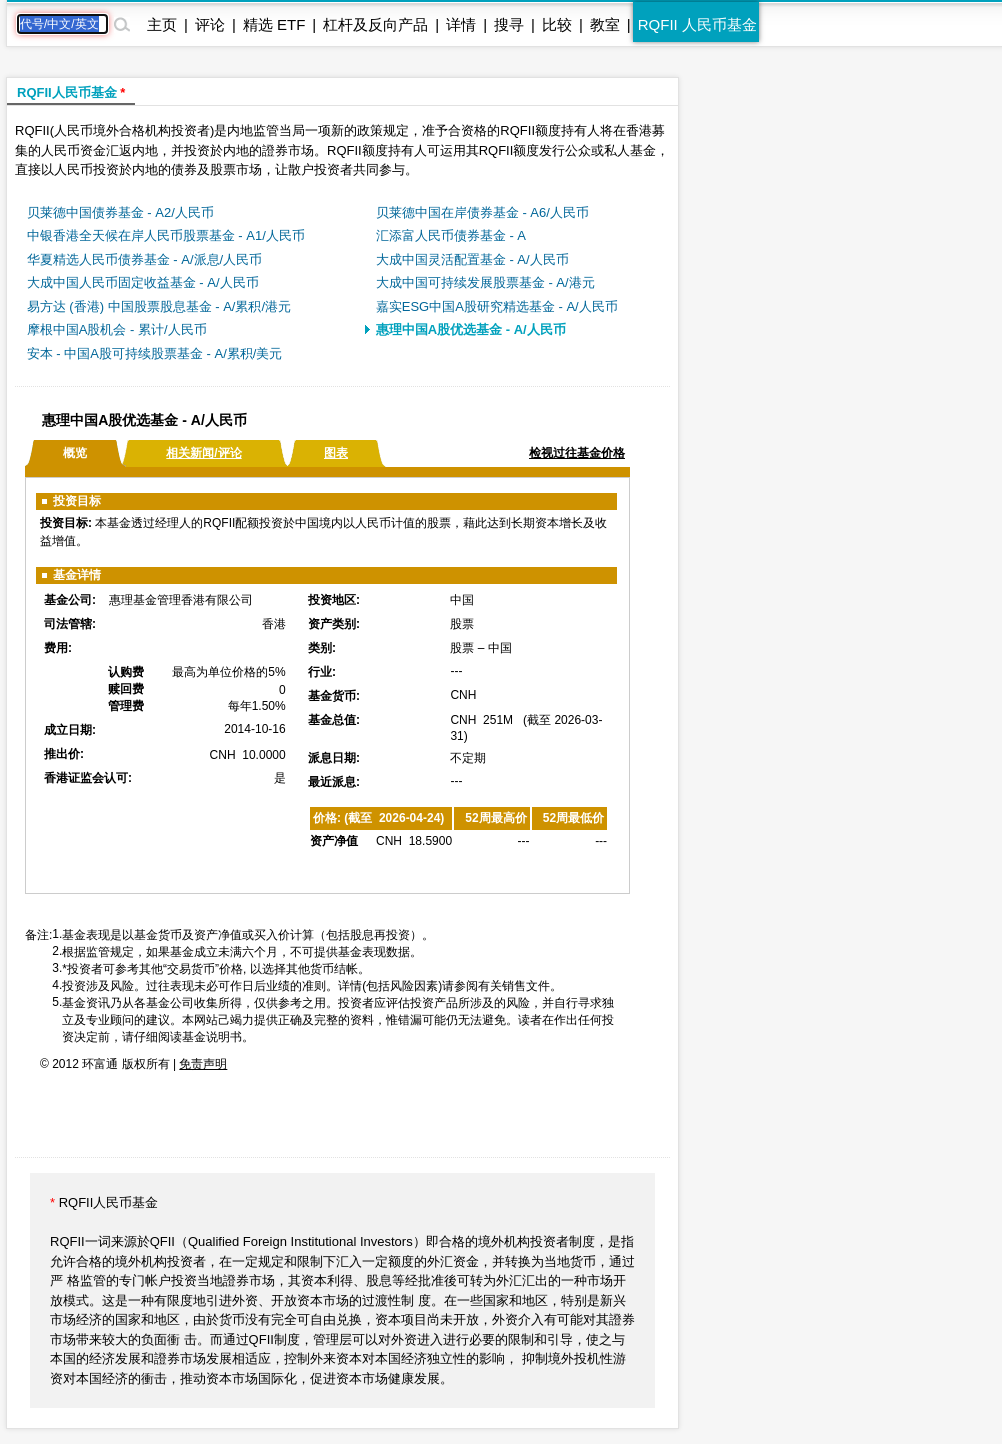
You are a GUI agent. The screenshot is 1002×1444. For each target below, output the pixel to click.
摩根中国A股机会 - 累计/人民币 (117, 329)
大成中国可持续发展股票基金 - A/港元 (485, 282)
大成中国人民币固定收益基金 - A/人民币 (143, 282)
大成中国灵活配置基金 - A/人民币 (472, 259)
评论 (210, 24)
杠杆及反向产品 (375, 24)
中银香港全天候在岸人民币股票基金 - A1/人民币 (166, 235)
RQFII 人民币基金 (697, 24)
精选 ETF (274, 24)
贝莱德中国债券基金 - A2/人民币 (120, 212)
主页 (162, 24)
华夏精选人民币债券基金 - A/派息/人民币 (144, 259)
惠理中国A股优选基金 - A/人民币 (471, 329)
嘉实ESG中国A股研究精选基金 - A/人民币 (497, 306)
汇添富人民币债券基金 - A (451, 235)
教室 (605, 24)
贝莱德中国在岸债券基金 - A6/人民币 (482, 212)
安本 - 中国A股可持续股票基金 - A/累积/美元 (155, 353)
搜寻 (509, 24)
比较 (557, 24)
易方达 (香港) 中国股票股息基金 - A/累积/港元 (159, 306)
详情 (461, 24)
